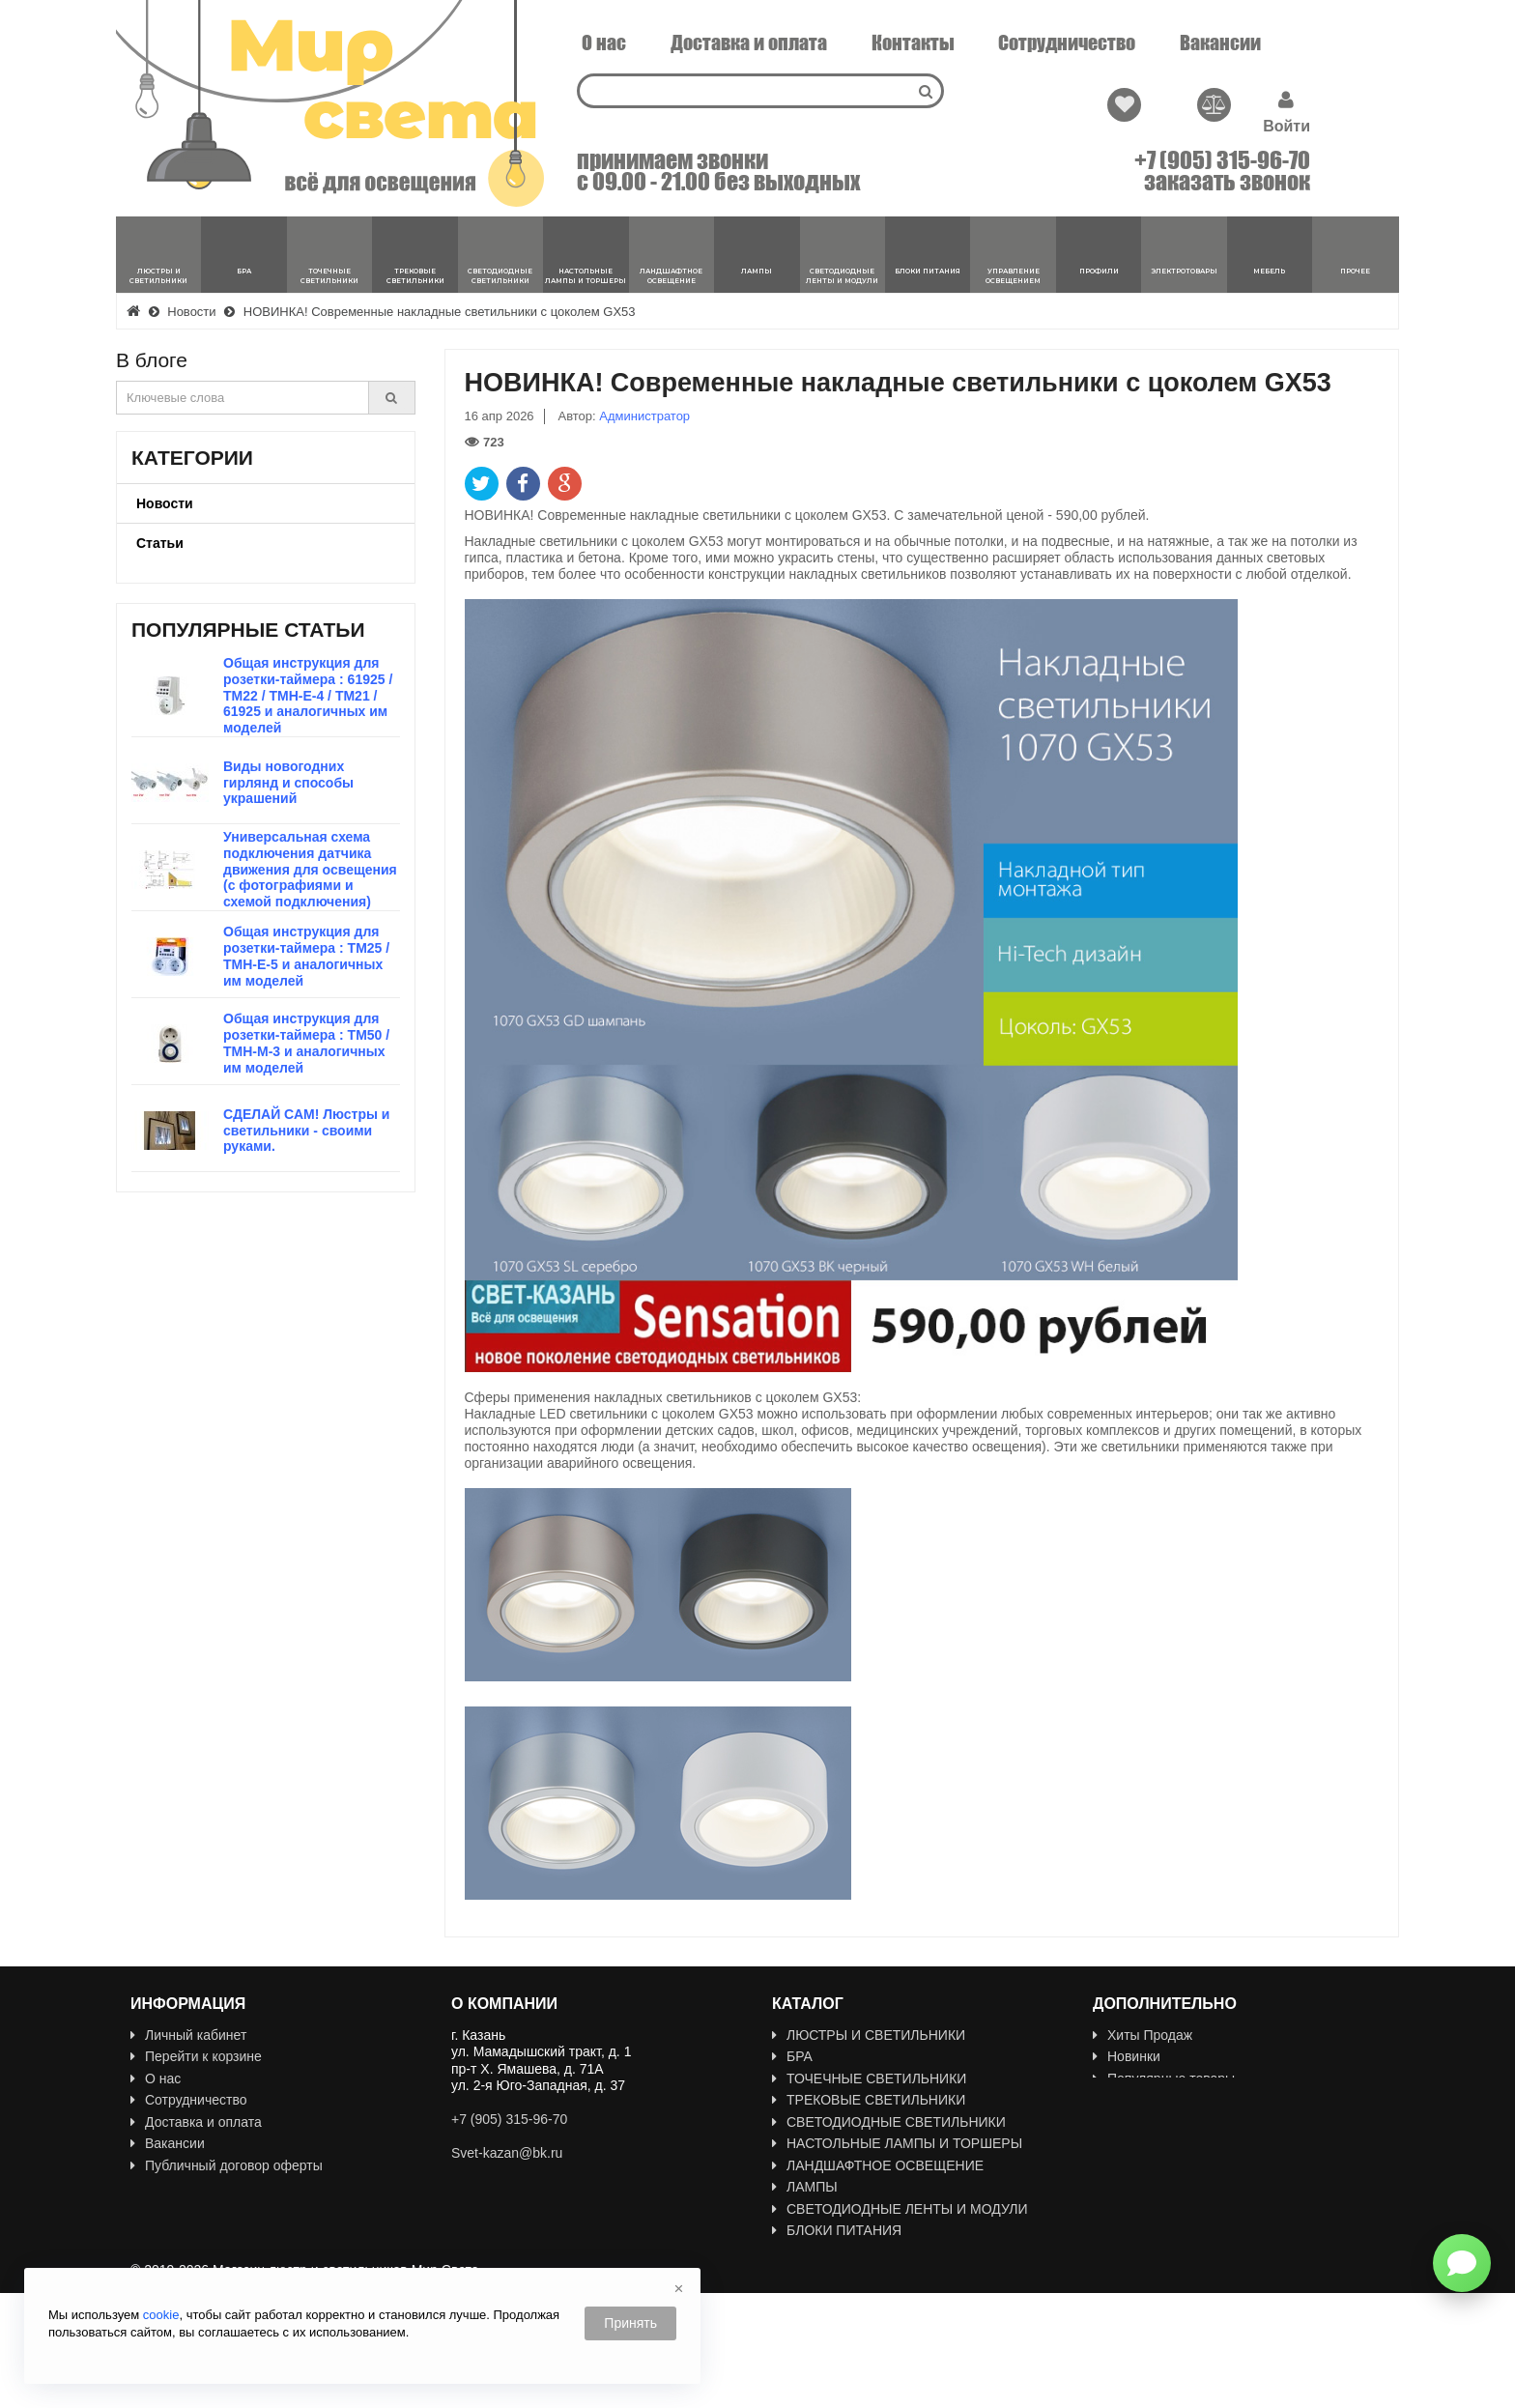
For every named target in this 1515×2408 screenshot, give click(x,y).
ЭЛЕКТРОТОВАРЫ (839, 2296)
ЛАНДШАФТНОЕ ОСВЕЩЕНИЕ (878, 2165)
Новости (164, 503)
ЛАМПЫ (805, 2186)
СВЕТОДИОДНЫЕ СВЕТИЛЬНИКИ (889, 2122)
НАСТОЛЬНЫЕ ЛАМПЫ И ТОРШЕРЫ (897, 2143)
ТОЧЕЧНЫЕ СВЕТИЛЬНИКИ (869, 2078)
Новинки (1126, 2056)
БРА (792, 2056)
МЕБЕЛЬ (807, 2317)
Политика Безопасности (213, 2209)
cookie (161, 2315)
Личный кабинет (188, 2035)
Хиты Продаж (1142, 2035)
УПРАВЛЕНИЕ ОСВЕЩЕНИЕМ (876, 2252)
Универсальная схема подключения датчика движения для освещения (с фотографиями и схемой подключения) (310, 869)
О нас (604, 42)
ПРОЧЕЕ (807, 2339)
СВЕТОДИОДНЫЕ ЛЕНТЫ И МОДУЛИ (900, 2209)
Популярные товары (1164, 2078)
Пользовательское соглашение (235, 2186)
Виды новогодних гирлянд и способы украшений (288, 783)
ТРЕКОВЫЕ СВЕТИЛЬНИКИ (868, 2099)
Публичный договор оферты (226, 2165)
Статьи (160, 543)
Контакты (913, 42)
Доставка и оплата (749, 42)
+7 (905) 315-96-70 (1222, 160)
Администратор (644, 416)
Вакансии (1220, 42)
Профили (808, 2273)
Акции (1119, 2099)
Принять (630, 2323)
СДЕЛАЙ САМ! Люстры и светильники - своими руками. (306, 1130)
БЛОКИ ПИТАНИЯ (836, 2230)
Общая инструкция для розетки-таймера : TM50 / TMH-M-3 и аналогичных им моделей (306, 1043)
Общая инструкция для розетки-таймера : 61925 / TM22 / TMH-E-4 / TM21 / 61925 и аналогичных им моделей (307, 695)
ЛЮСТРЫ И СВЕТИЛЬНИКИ (868, 2035)
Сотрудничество (1066, 42)
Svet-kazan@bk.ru (506, 2153)
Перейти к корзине (196, 2056)
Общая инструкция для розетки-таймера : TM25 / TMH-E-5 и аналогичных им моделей (306, 956)
